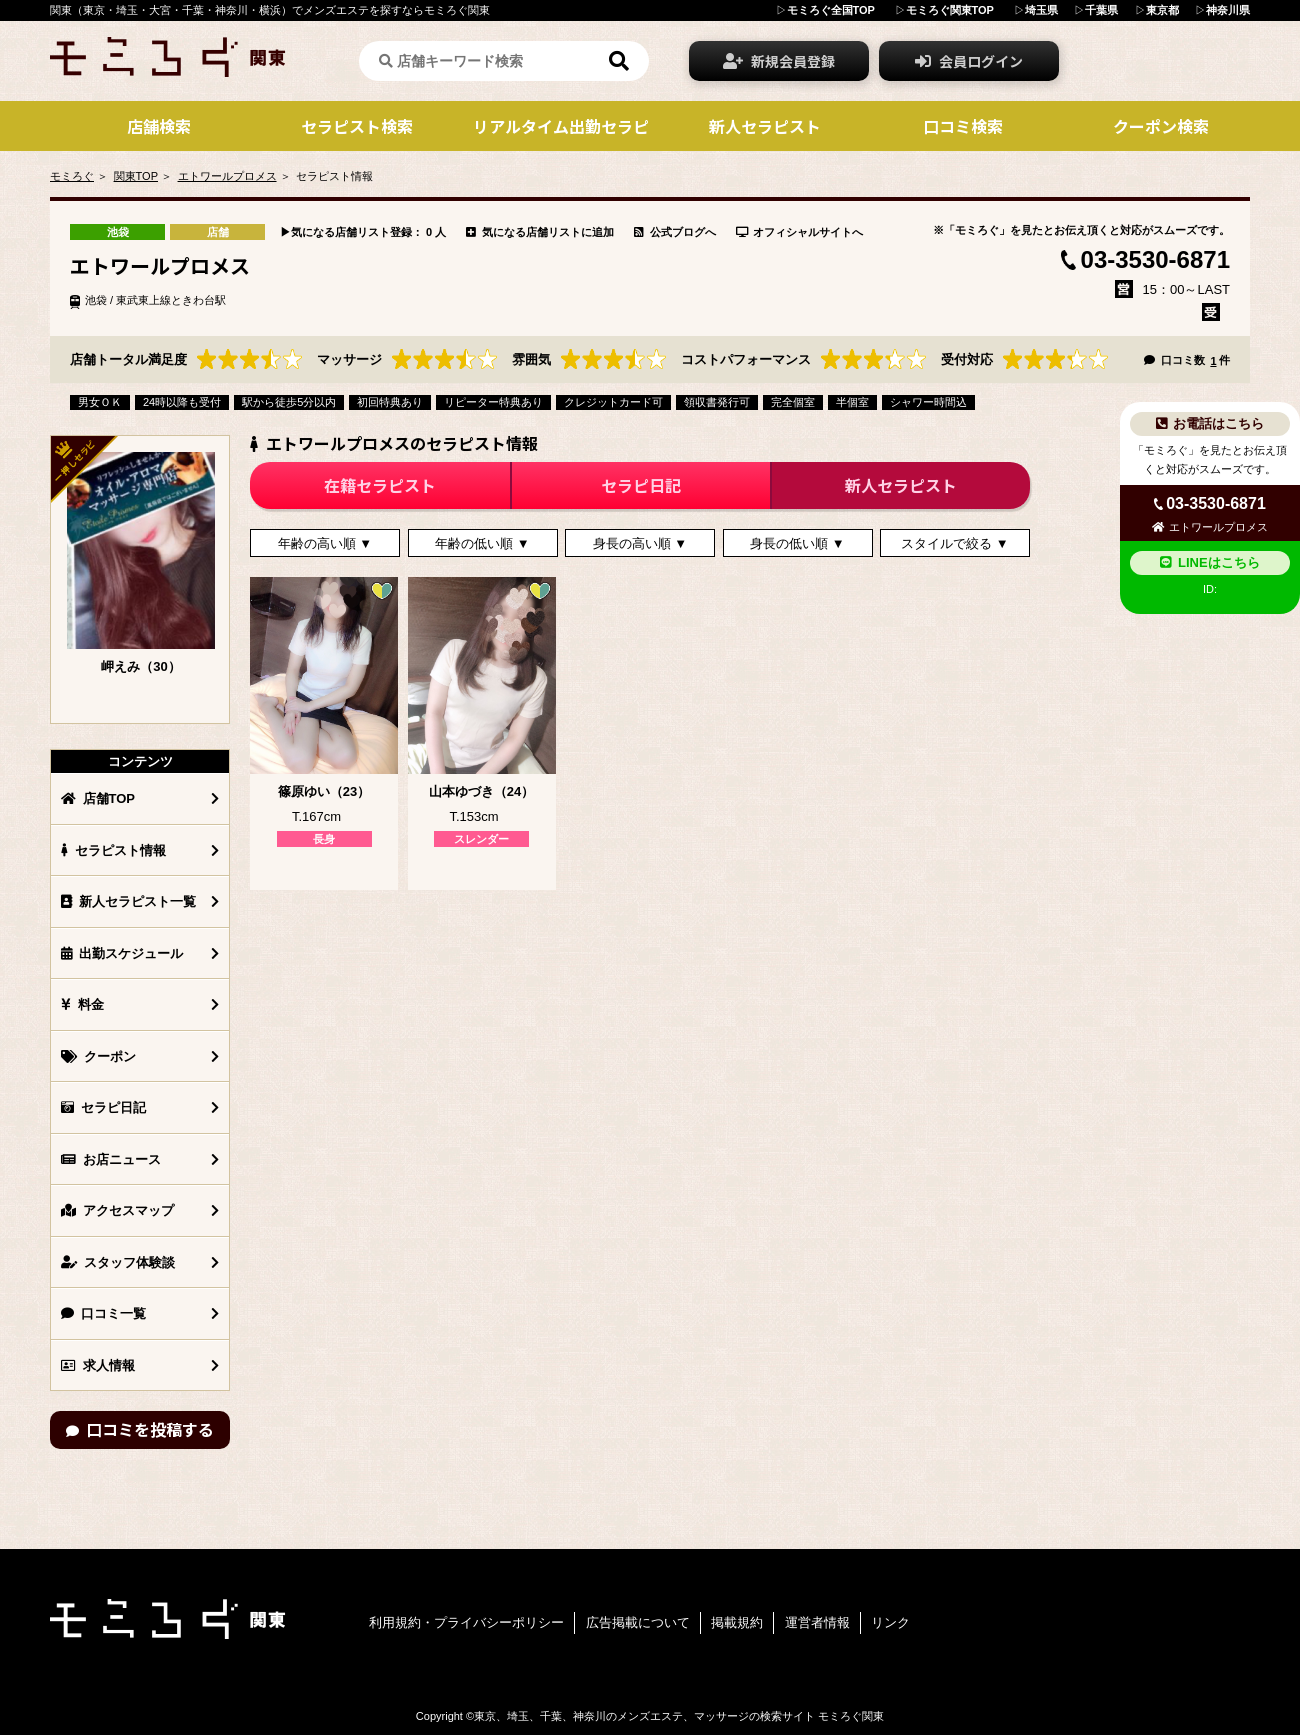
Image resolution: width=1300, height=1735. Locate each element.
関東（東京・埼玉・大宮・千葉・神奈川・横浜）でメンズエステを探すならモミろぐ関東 (270, 10)
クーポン (98, 1056)
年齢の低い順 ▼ (482, 543)
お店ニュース (111, 1159)
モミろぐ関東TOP (950, 10)
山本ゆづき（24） (481, 791)
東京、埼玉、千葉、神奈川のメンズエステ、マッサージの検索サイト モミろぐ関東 (679, 1716)
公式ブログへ (675, 232)
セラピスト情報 (113, 850)
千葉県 (1101, 10)
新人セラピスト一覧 (128, 901)
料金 (82, 1004)
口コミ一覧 (103, 1313)
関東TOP (136, 176)
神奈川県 (1228, 10)
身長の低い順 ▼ (797, 543)
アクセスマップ (117, 1210)
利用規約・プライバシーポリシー (466, 1622)
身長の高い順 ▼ (640, 543)
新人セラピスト (901, 485)
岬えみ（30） (140, 666)
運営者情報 (817, 1622)
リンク (890, 1622)
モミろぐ (72, 176)
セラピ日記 (103, 1107)
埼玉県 (1041, 10)
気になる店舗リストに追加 (540, 232)
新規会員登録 (779, 61)
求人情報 (98, 1365)
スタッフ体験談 (118, 1262)
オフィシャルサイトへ (800, 232)
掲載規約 (737, 1622)
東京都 (1162, 10)
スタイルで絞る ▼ (954, 543)
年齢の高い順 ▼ (325, 543)
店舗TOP (98, 798)
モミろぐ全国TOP (831, 10)
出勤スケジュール (122, 953)
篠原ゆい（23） (324, 791)
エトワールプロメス (227, 176)
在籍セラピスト (380, 485)
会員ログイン (969, 61)
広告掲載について (638, 1622)
